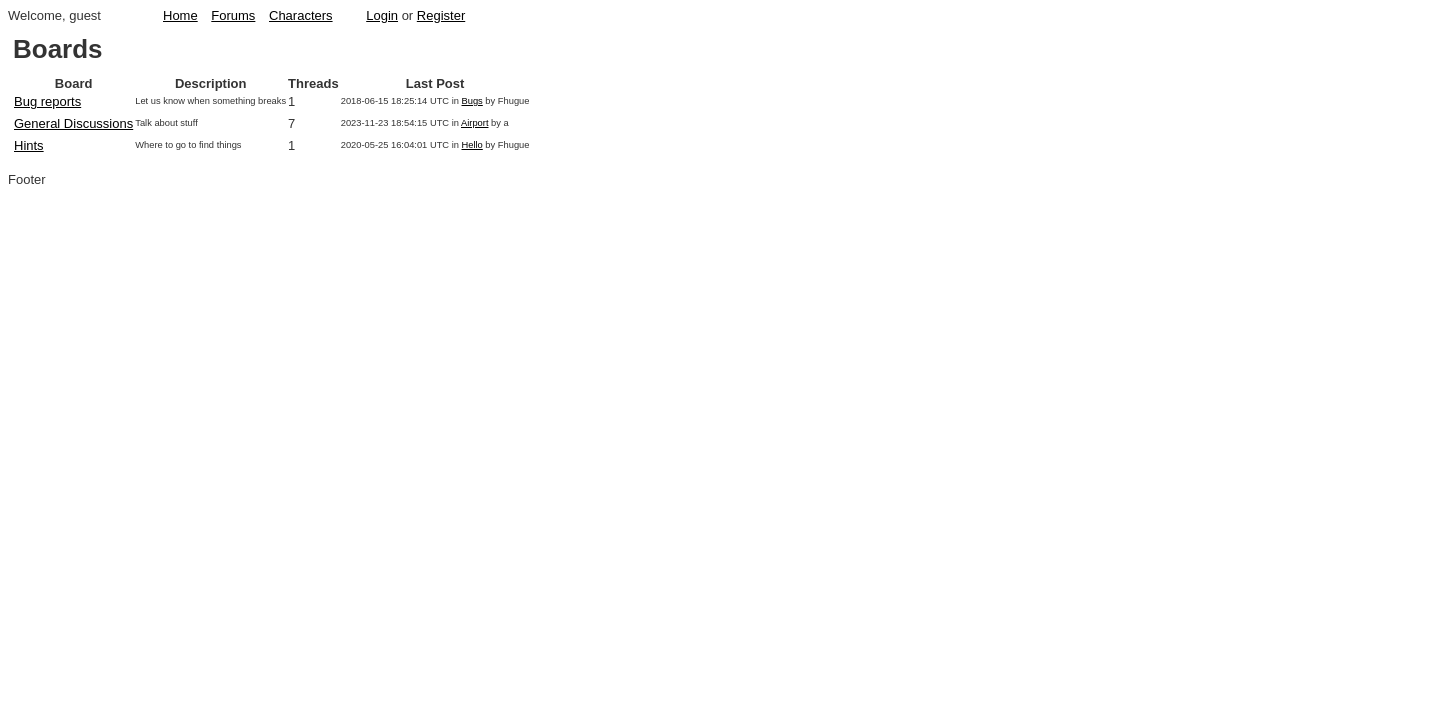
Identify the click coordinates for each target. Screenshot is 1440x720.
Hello (472, 145)
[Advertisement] (1347, 341)
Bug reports (47, 101)
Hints (29, 145)
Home (180, 15)
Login (382, 15)
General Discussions (73, 123)
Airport (474, 123)
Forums (233, 15)
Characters (301, 15)
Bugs (472, 101)
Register (441, 15)
